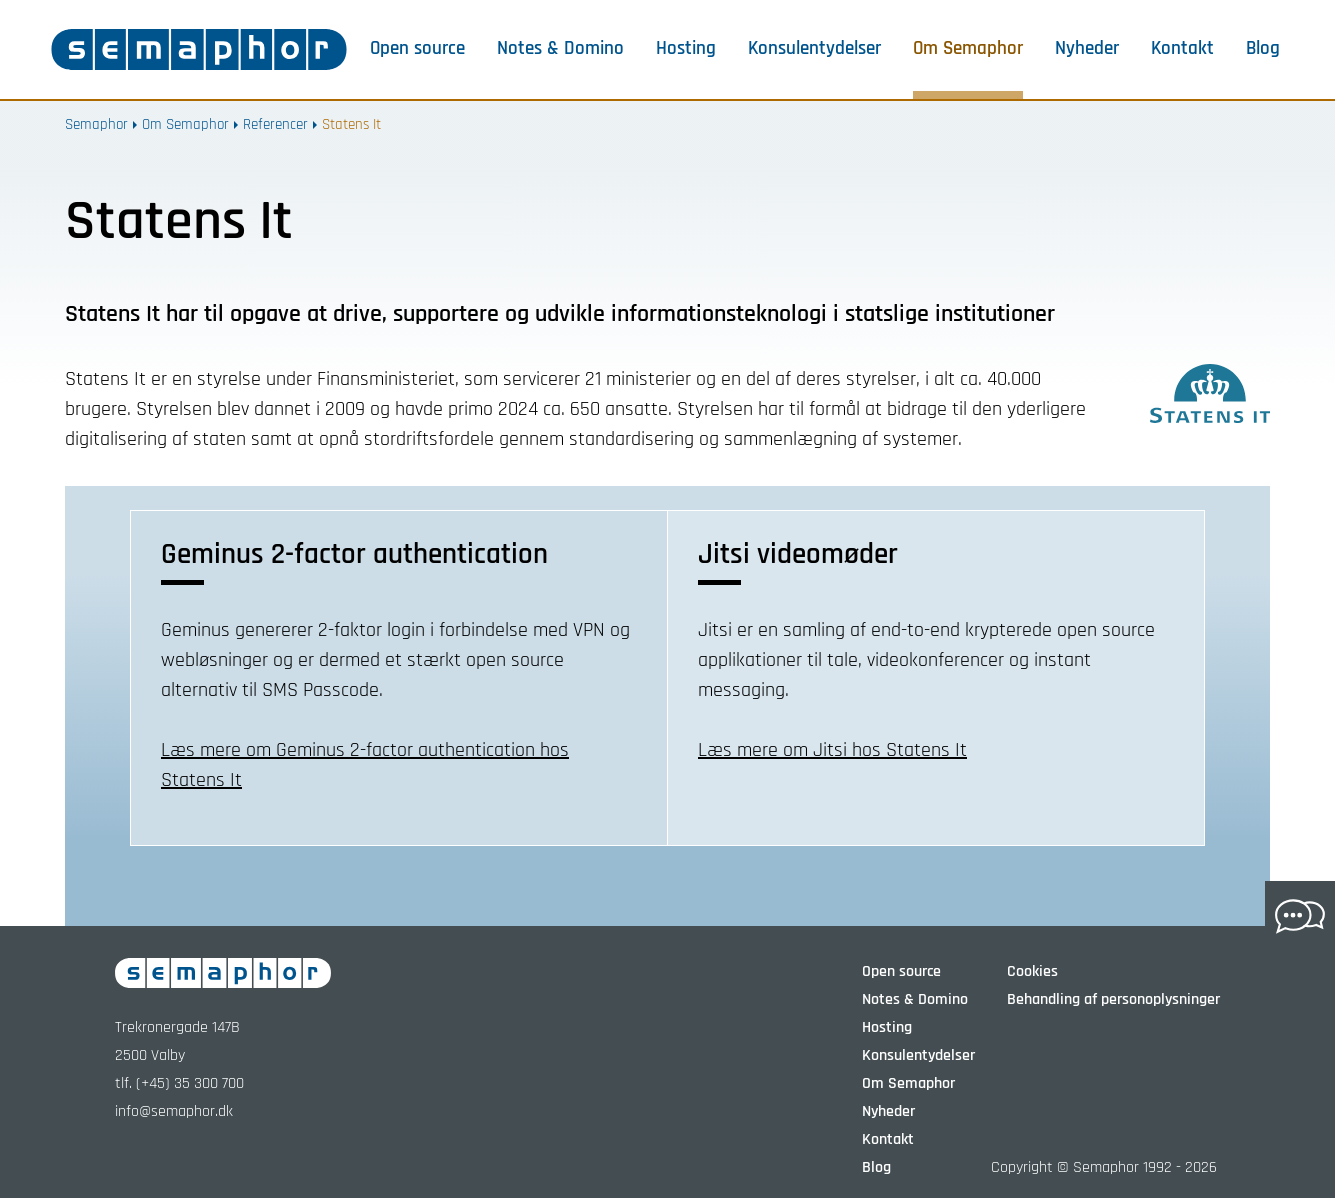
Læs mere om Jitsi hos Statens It (832, 750)
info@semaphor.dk (174, 1111)
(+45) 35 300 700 (190, 1083)
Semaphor (96, 124)
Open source (417, 49)
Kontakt (1182, 49)
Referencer (275, 124)
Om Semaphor (968, 49)
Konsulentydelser (814, 49)
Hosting (686, 49)
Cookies (1032, 971)
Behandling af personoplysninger (1113, 999)
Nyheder (1087, 49)
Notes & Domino (560, 49)
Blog (1263, 49)
